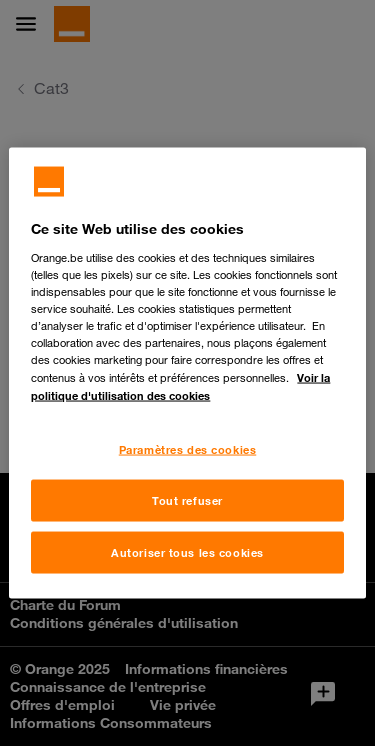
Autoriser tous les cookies (187, 552)
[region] (187, 373)
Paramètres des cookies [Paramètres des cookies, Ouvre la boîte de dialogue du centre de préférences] (188, 449)
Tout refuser (187, 500)
